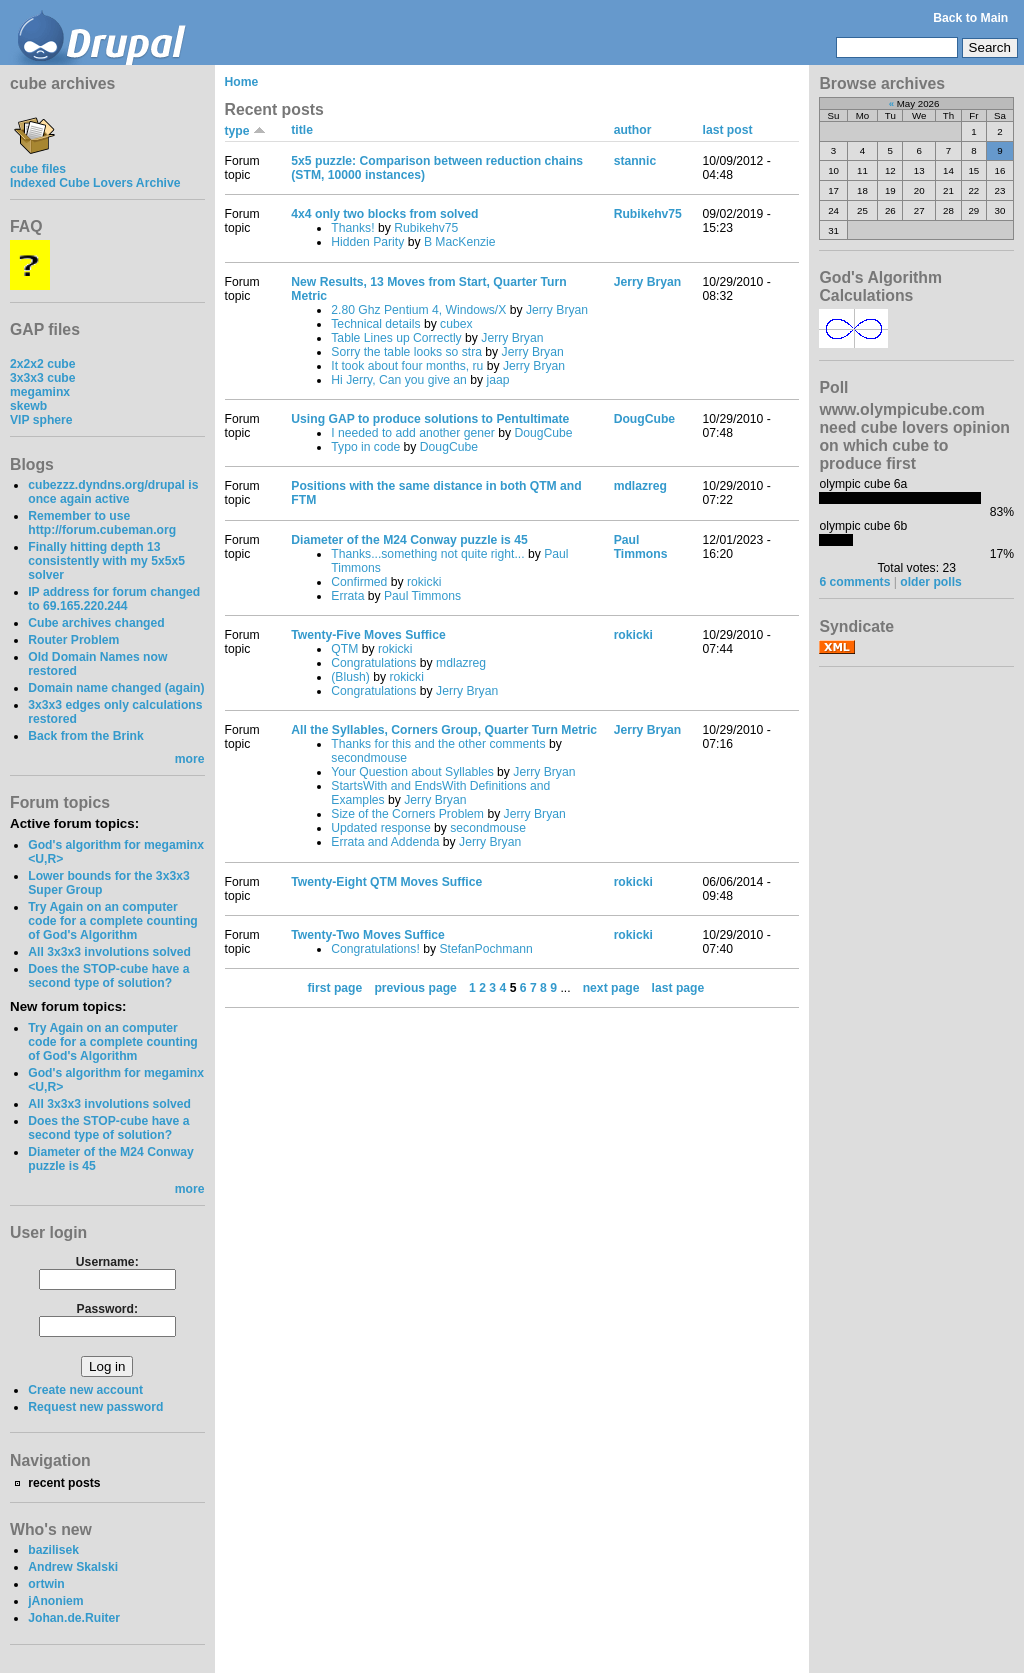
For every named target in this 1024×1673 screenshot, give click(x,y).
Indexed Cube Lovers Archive (95, 183)
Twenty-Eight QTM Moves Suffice (386, 882)
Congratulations (373, 663)
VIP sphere (41, 420)
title (302, 130)
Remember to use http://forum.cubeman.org (102, 523)
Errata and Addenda (385, 842)
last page (678, 988)
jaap (497, 380)
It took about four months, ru (407, 366)
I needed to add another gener (413, 433)
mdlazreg (640, 486)
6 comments (854, 582)
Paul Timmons (422, 596)
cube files (38, 162)
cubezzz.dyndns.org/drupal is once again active (113, 492)
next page (611, 988)
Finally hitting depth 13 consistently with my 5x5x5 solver (106, 561)
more (190, 759)
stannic (635, 161)
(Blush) (350, 677)
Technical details (375, 324)
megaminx (40, 392)
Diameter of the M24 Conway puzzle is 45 (409, 540)
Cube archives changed (96, 623)
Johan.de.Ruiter (74, 1618)
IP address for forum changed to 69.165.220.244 (114, 599)
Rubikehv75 (426, 228)
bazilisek (53, 1550)
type (245, 131)
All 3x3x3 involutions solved (109, 952)
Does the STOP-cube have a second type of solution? (108, 976)
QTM (344, 649)
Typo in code (365, 447)
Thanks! (352, 228)
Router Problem (73, 640)
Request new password (95, 1407)
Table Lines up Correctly (396, 338)
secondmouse (369, 758)
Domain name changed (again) (116, 688)
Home (242, 82)
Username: (107, 1262)
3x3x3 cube (43, 378)
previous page (415, 988)
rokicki (424, 582)
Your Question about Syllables (412, 772)
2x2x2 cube (43, 364)
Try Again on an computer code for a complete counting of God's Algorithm (113, 921)
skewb (28, 406)
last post (728, 130)
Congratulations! (375, 949)
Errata (347, 596)
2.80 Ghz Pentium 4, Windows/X (418, 310)
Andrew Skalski (73, 1567)
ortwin (46, 1584)
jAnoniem (55, 1601)
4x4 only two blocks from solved (384, 214)
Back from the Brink (86, 736)
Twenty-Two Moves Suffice (368, 935)
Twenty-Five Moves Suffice (368, 635)
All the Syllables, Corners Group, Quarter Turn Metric (444, 730)
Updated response (380, 828)
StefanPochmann (485, 949)
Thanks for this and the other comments (438, 744)
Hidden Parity (367, 242)
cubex (456, 324)
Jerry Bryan (557, 310)
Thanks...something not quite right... (427, 554)
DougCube (543, 433)
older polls (930, 582)
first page (335, 988)
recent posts (64, 1483)
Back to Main (970, 18)
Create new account (85, 1390)
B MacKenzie (460, 242)
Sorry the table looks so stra (406, 352)
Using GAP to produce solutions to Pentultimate (430, 419)
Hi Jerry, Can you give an (399, 380)
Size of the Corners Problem (407, 814)
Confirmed (359, 582)
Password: (107, 1309)
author (633, 130)
